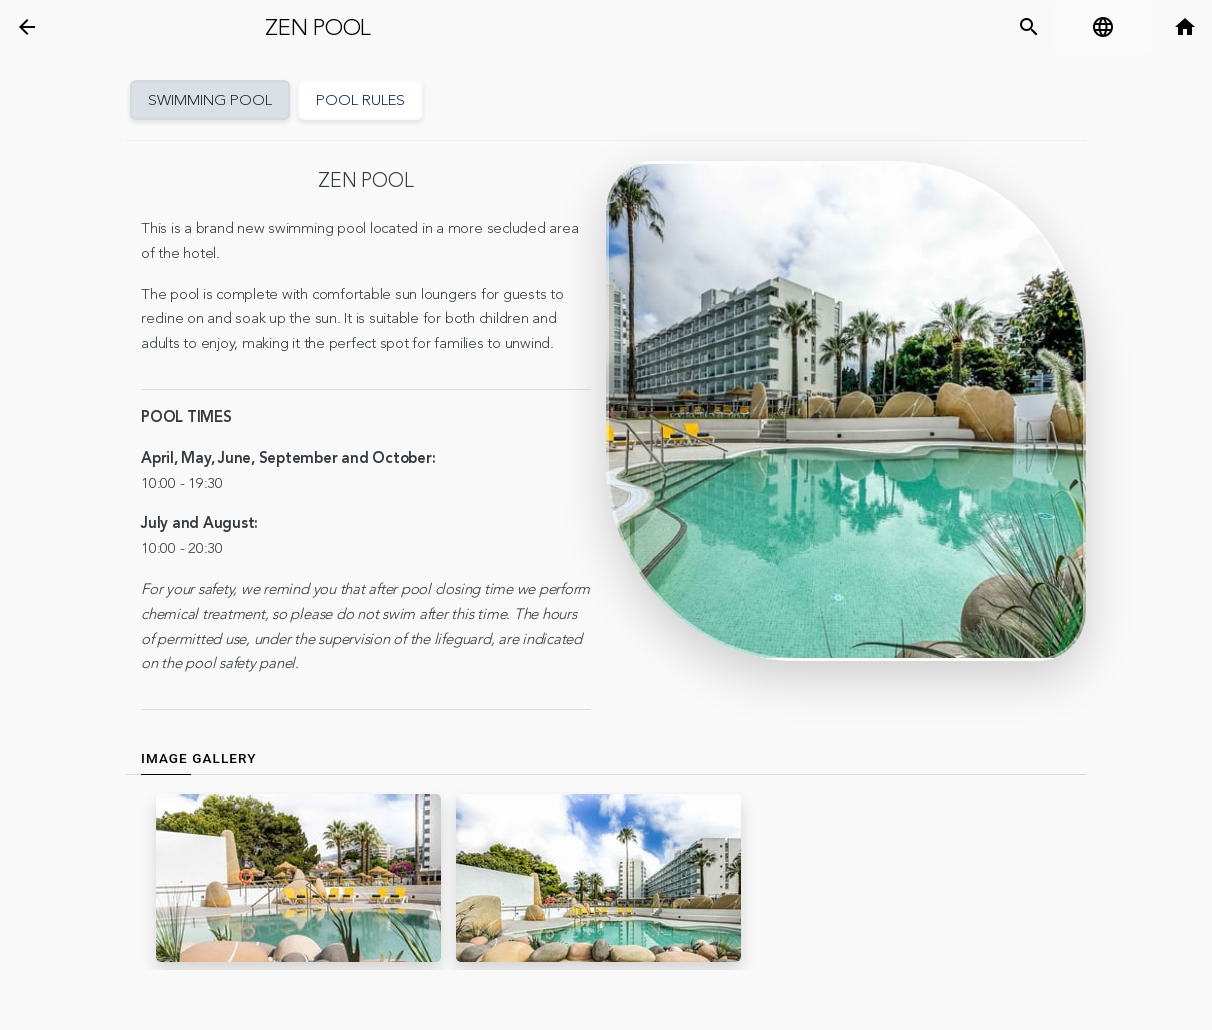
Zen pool (318, 28)
